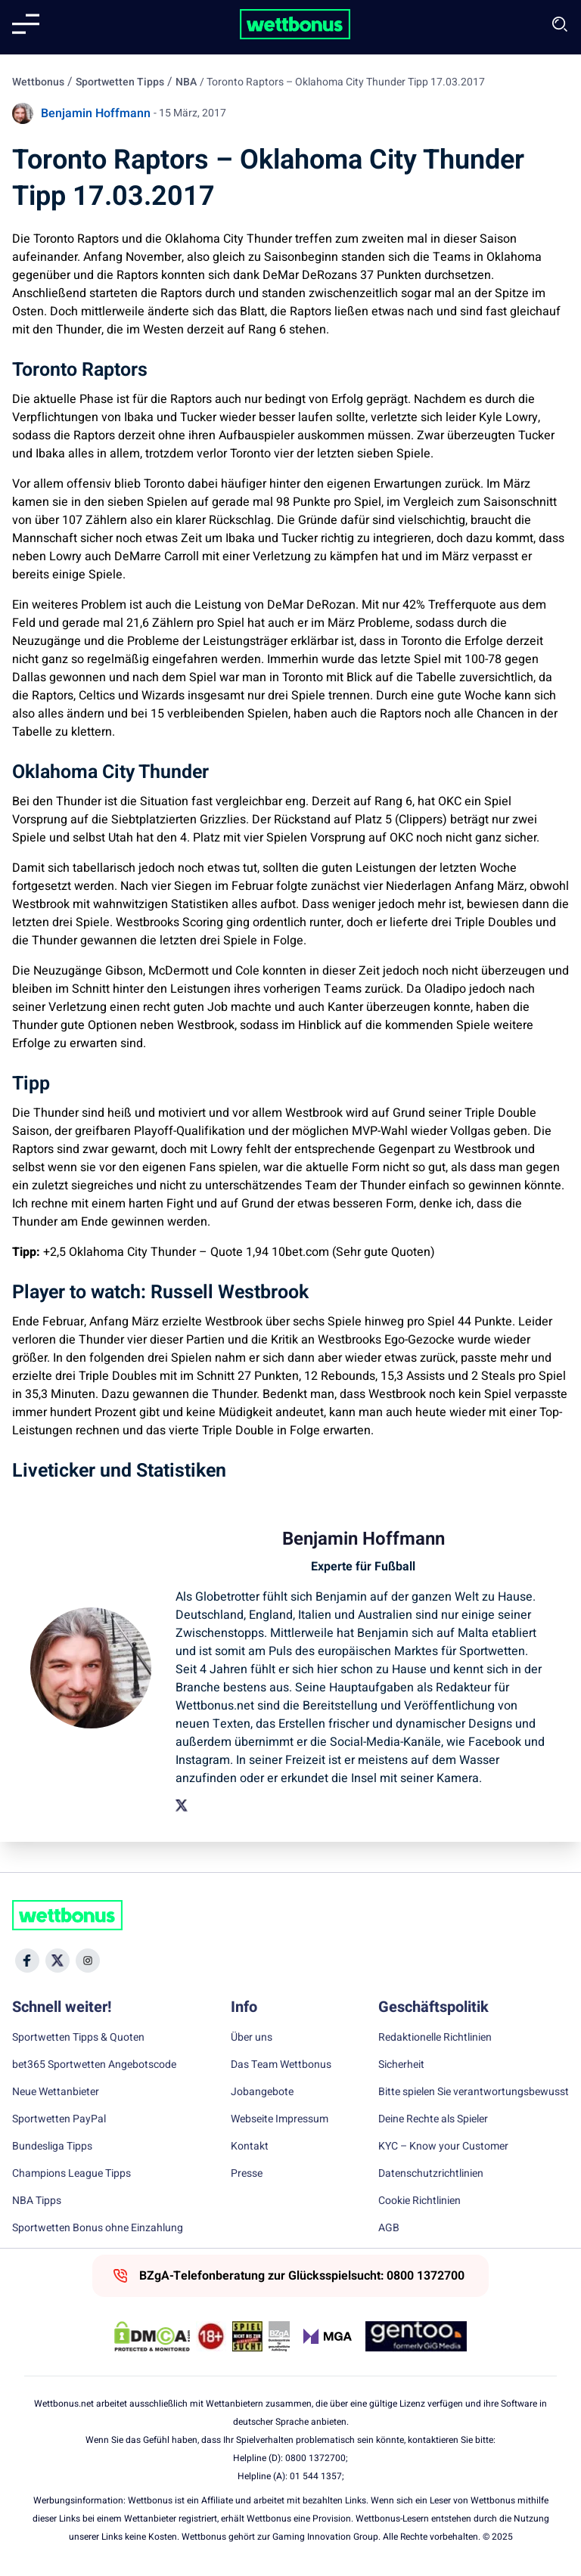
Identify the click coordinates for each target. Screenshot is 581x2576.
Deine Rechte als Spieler (433, 2119)
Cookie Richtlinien (419, 2201)
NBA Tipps (36, 2201)
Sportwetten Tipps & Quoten (78, 2037)
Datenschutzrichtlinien (430, 2173)
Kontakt (250, 2146)
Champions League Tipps (71, 2173)
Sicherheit (401, 2064)
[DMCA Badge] (152, 2336)
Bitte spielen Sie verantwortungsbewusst (473, 2092)
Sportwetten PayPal (59, 2119)
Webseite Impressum (279, 2119)
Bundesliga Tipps (52, 2146)
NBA (186, 82)
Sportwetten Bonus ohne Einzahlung (97, 2228)
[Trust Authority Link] (279, 2336)
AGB (388, 2228)
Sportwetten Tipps (120, 82)
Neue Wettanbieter (55, 2092)
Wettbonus (38, 82)
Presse (247, 2173)
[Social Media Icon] (27, 1960)
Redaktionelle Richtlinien (435, 2037)
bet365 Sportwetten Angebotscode (94, 2064)
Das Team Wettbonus (281, 2064)
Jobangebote (262, 2092)
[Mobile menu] (25, 24)
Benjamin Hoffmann (96, 113)
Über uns (251, 2037)
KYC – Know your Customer (443, 2146)
